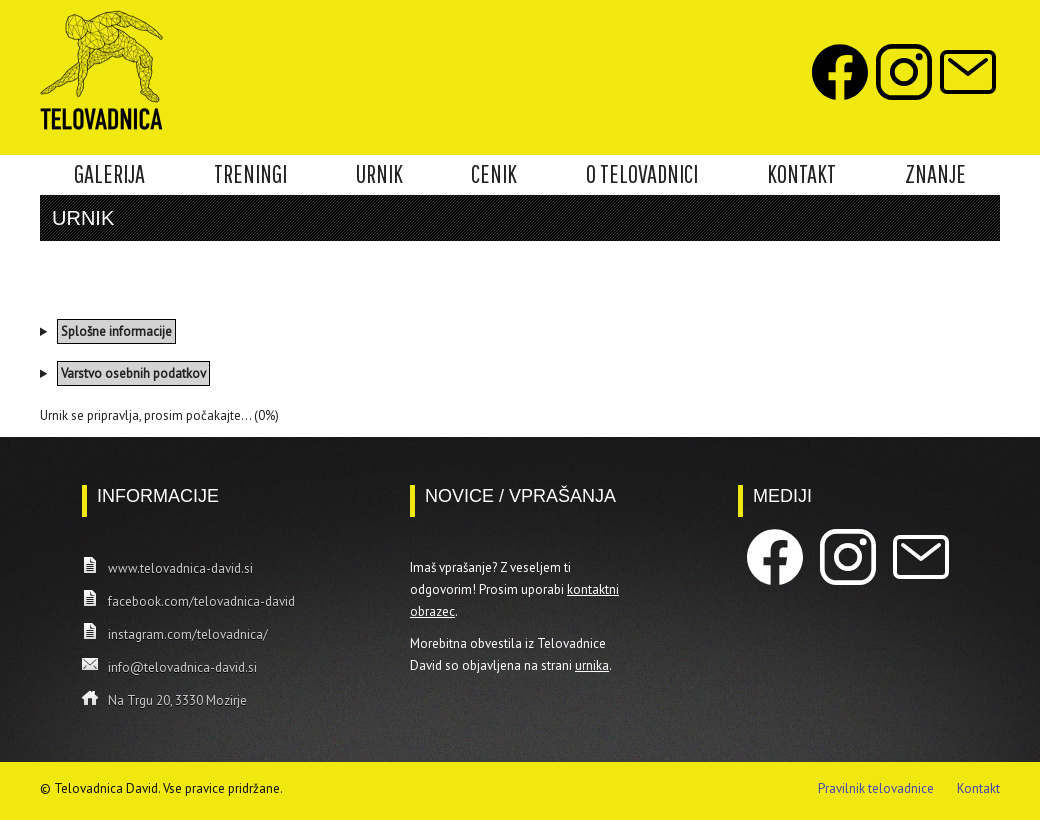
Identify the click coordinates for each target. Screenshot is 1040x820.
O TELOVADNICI (642, 174)
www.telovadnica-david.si (180, 568)
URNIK (379, 174)
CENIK (494, 174)
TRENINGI (250, 174)
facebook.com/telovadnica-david (201, 601)
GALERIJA (109, 174)
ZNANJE (935, 174)
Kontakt (978, 788)
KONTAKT (801, 174)
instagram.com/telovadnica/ (188, 634)
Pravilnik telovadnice (876, 788)
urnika (592, 665)
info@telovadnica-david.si (182, 667)
